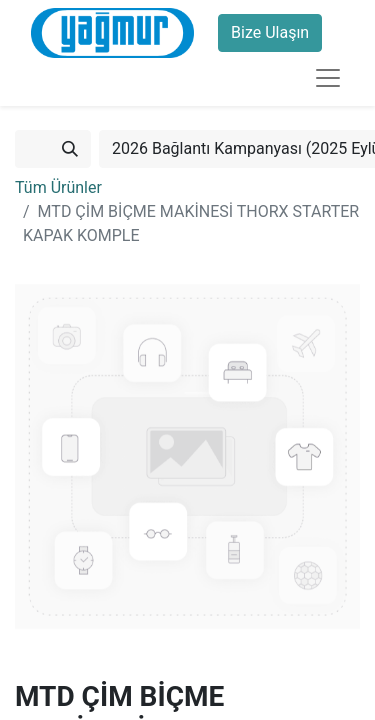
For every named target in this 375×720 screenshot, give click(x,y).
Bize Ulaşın (270, 32)
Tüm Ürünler (58, 187)
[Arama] (70, 149)
